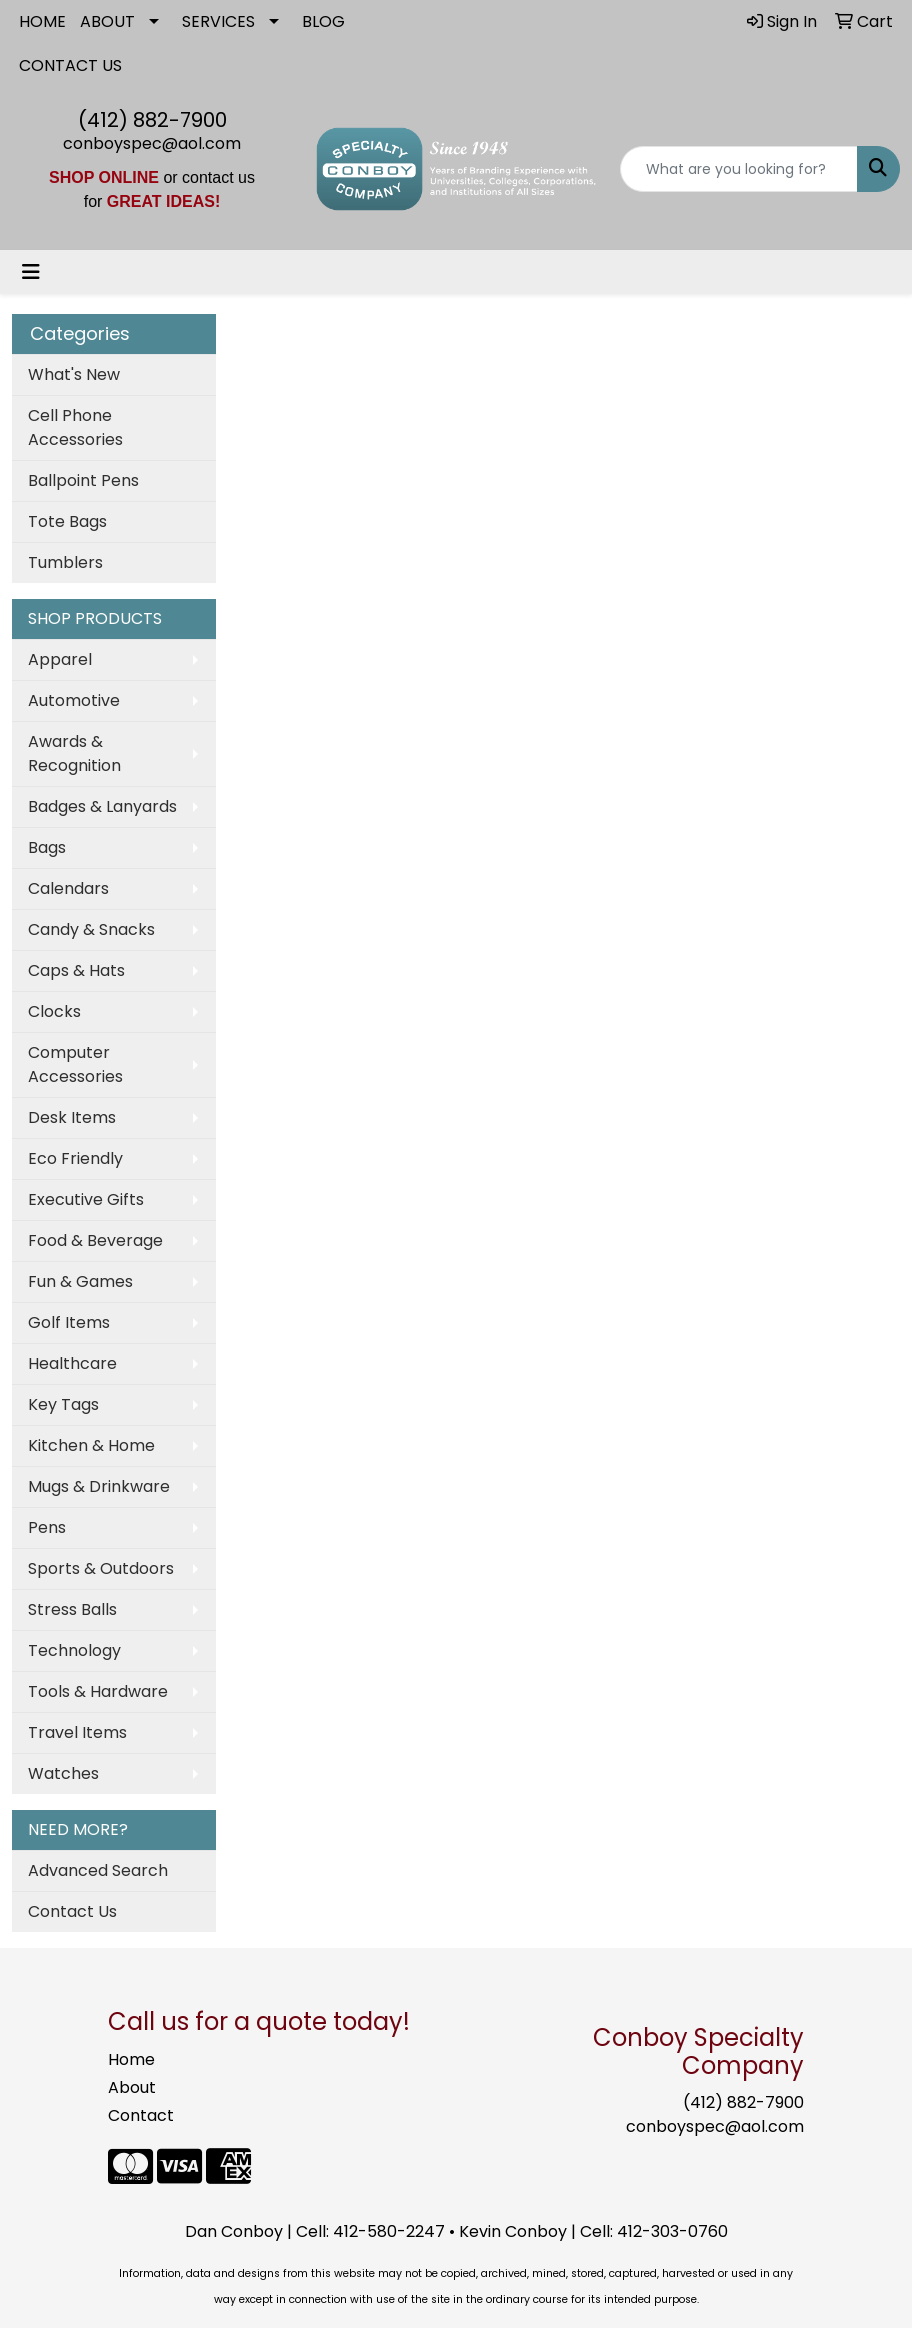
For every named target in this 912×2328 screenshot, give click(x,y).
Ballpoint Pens (83, 480)
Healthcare (72, 1363)
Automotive (74, 700)
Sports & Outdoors (101, 1568)
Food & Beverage (95, 1240)
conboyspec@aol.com (152, 143)
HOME (42, 21)
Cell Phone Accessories (75, 427)
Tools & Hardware (98, 1691)
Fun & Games (80, 1281)
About (132, 2087)
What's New (74, 374)
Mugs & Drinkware (99, 1486)
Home (131, 2059)
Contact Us (72, 1911)
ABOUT (107, 21)
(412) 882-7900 (152, 120)
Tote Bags (67, 521)
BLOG (323, 21)
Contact (141, 2115)
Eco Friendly (75, 1158)
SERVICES (218, 21)
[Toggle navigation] (31, 272)
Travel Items (77, 1732)
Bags (47, 847)
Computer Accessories (75, 1064)
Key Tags (63, 1404)
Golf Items (69, 1322)
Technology (74, 1650)
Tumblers (65, 562)
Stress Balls (72, 1609)
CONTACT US (70, 65)
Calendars (68, 888)
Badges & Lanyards (102, 806)
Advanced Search (98, 1870)
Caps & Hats (76, 970)
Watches (63, 1773)
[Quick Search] (739, 169)
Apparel (60, 659)
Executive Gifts (86, 1199)
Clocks (54, 1011)
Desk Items (72, 1117)
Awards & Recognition (74, 753)
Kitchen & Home (91, 1445)
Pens (47, 1527)
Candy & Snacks (91, 929)
